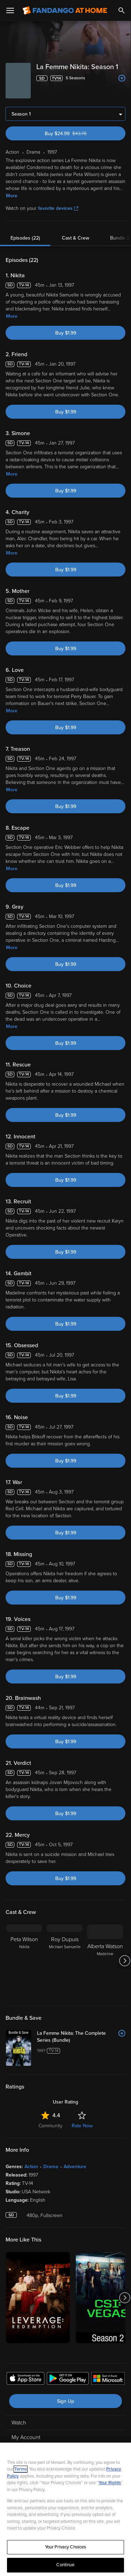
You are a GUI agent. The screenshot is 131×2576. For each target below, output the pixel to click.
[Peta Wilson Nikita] (24, 1960)
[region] (65, 2509)
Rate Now (82, 2126)
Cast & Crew (75, 238)
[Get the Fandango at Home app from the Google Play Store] (67, 2379)
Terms (20, 2469)
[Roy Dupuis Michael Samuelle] (64, 1960)
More (11, 196)
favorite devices (58, 208)
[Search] (121, 10)
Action (31, 2167)
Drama (50, 2167)
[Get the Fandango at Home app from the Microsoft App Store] (108, 2379)
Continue (65, 2565)
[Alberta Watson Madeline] (105, 1960)
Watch (19, 2422)
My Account (26, 2437)
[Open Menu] (10, 10)
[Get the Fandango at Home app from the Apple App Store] (25, 2379)
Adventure (75, 2167)
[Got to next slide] (124, 1960)
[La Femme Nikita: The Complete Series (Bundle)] (81, 2037)
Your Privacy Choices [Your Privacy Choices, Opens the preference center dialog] (65, 2547)
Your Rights (110, 2483)
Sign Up (65, 2401)
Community (50, 2126)
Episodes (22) (25, 238)
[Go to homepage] (65, 10)
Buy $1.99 (65, 333)
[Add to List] (121, 78)
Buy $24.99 (78, 134)
